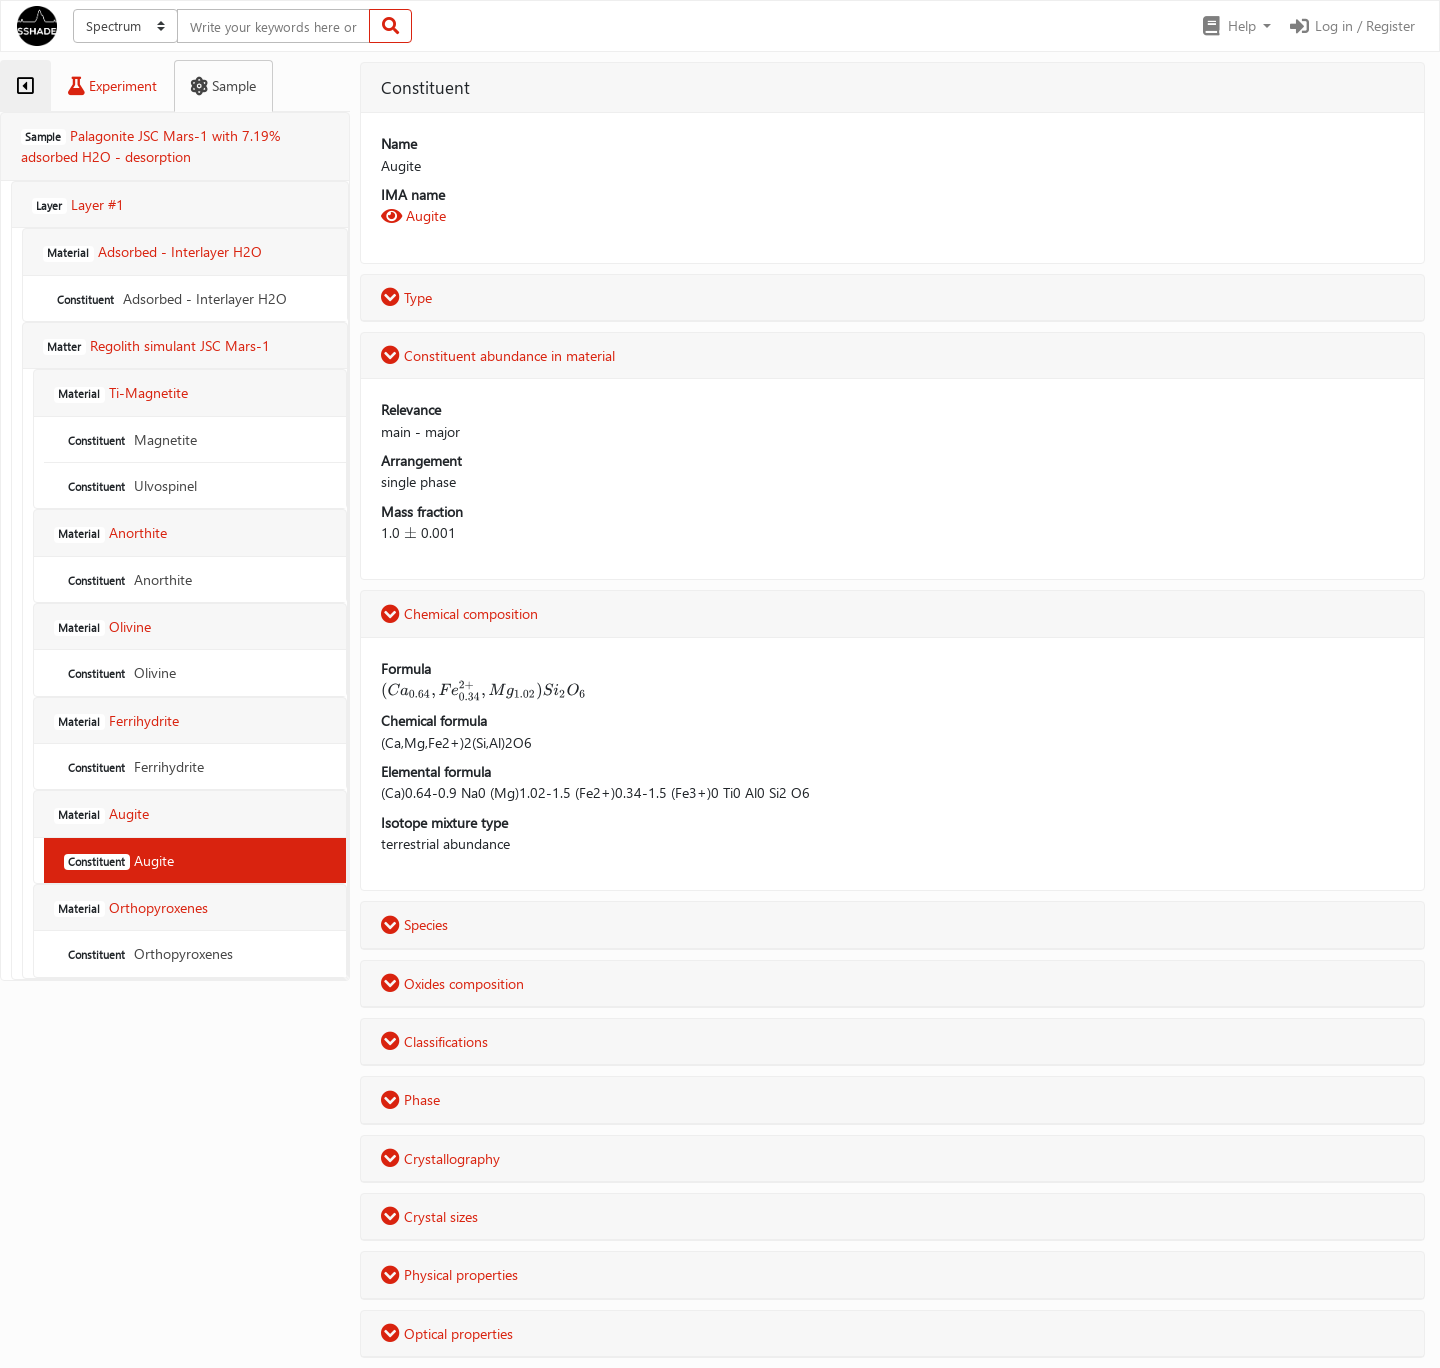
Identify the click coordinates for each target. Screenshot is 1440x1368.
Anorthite (128, 579)
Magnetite (130, 439)
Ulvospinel (130, 485)
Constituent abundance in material (498, 355)
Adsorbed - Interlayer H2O (170, 298)
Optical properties (447, 1333)
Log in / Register (1351, 25)
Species (414, 924)
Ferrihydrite (134, 766)
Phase (410, 1099)
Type (406, 297)
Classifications (434, 1041)
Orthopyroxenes (148, 953)
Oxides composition (452, 983)
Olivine (120, 672)
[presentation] (410, 532)
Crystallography (440, 1158)
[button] (1235, 26)
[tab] (25, 86)
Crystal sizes (429, 1216)
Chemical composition (459, 613)
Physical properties (449, 1274)
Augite (119, 860)
